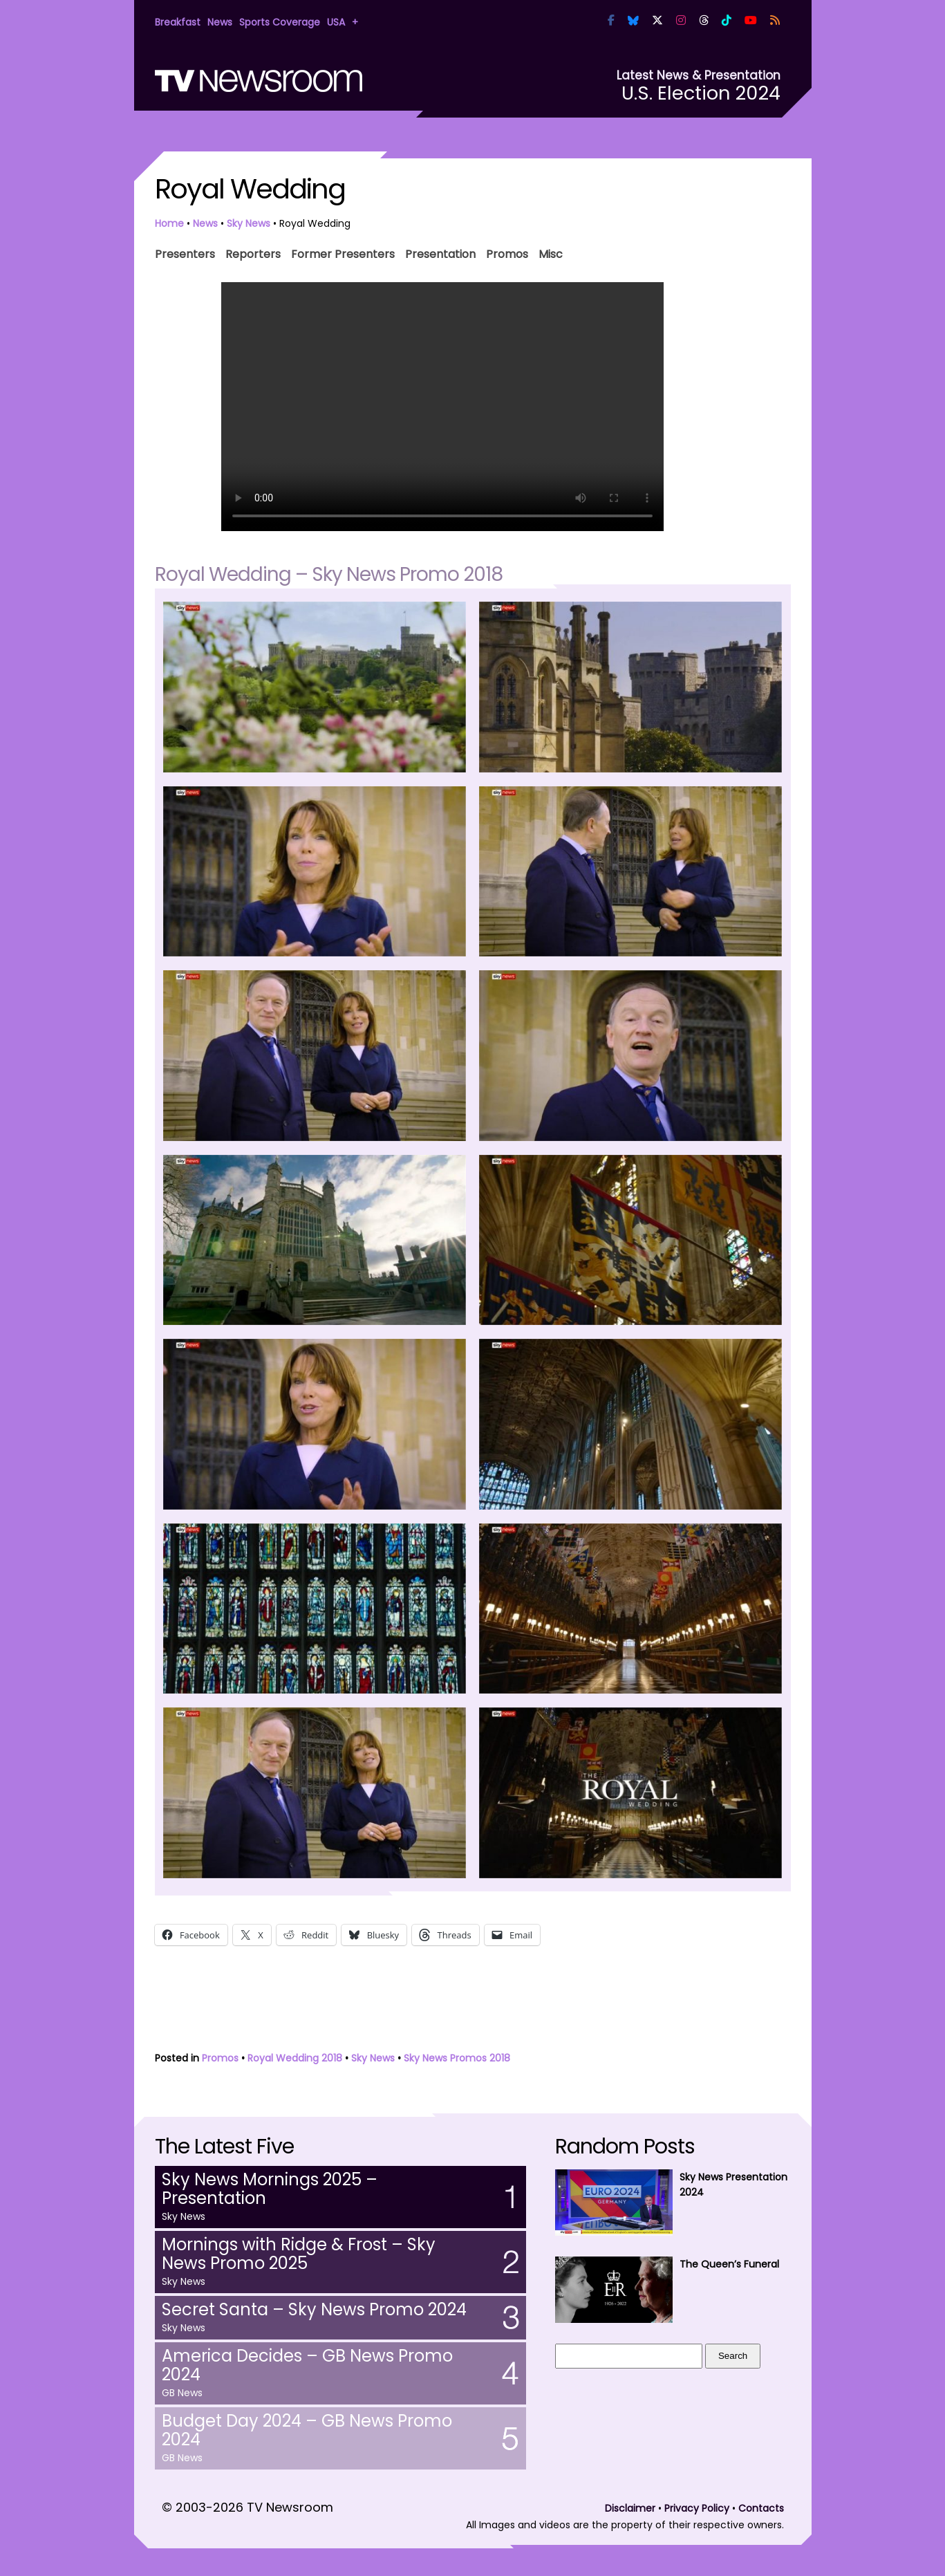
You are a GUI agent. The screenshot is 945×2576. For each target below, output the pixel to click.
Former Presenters (343, 252)
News (219, 22)
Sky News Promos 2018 (457, 2058)
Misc (551, 252)
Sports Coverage (279, 22)
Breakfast (177, 22)
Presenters (185, 252)
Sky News (248, 223)
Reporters (253, 252)
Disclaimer (630, 2508)
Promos (507, 252)
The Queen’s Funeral (729, 2264)
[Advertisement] (473, 2002)
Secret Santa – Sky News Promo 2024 (314, 2309)
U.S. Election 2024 (700, 93)
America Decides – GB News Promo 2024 (307, 2365)
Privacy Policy (696, 2508)
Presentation (440, 252)
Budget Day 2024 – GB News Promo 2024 (307, 2430)
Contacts (761, 2508)
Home (169, 223)
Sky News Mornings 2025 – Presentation (269, 2188)
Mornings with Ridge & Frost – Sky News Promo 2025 (299, 2253)
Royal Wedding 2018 (294, 2058)
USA (336, 22)
